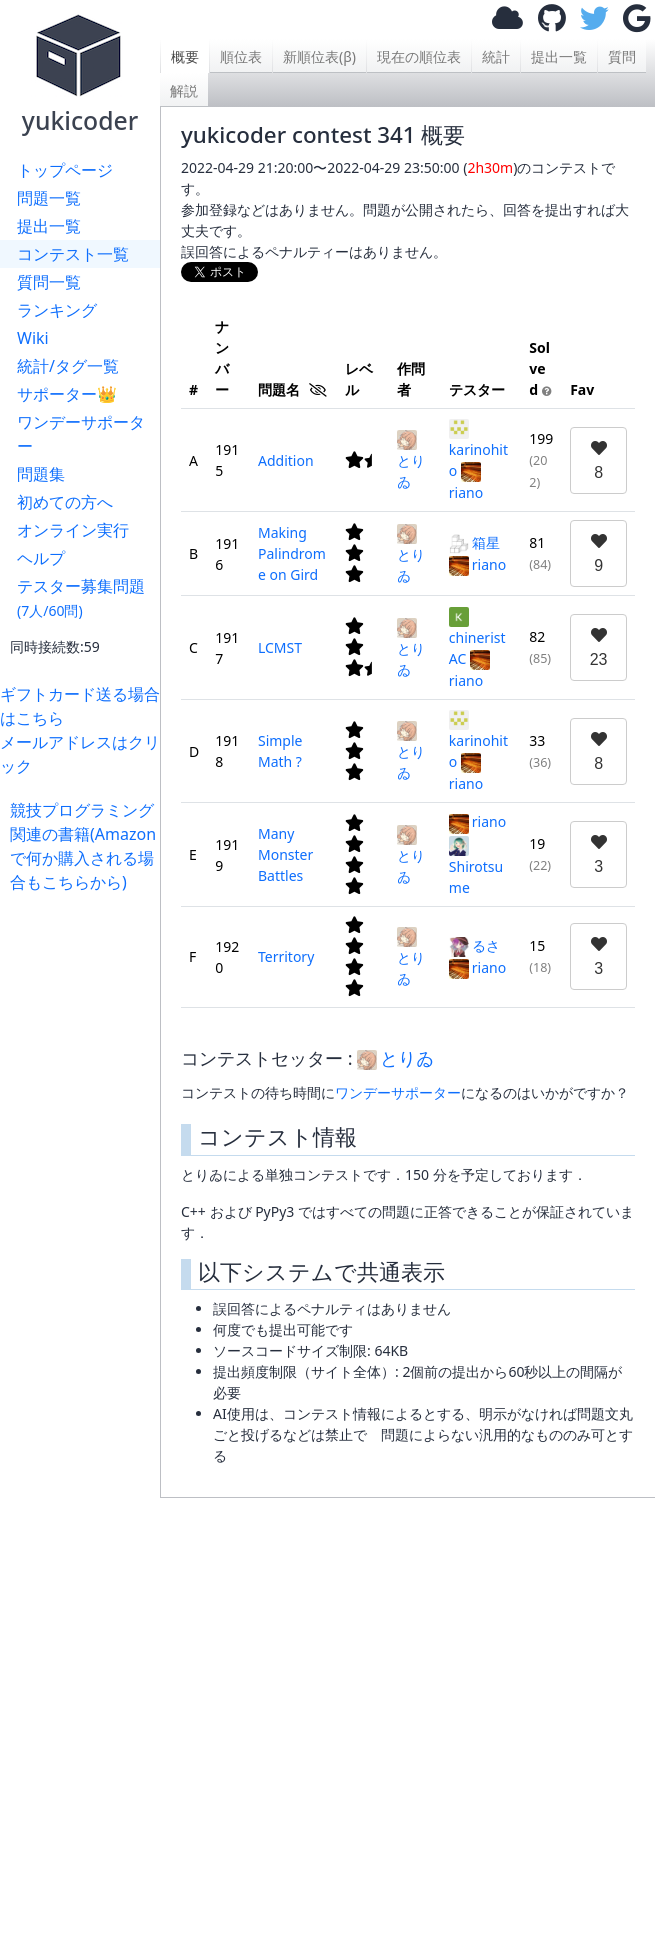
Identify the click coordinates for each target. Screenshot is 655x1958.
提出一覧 (49, 226)
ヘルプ (41, 558)
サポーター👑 (67, 394)
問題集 (41, 474)
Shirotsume (476, 866)
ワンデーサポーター (81, 434)
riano (477, 564)
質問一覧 (49, 282)
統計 (496, 56)
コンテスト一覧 (73, 254)
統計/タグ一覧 (68, 366)
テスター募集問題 (81, 597)
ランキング (57, 310)
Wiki (33, 338)
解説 (184, 90)
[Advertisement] (85, 1194)
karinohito (478, 449)
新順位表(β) (319, 56)
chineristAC (477, 637)
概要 (185, 56)
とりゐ (411, 460)
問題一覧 (49, 198)
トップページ (65, 170)
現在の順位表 (419, 56)
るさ (474, 945)
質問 (622, 56)
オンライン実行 (73, 530)
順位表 (241, 56)
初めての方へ (65, 502)
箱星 (474, 542)
